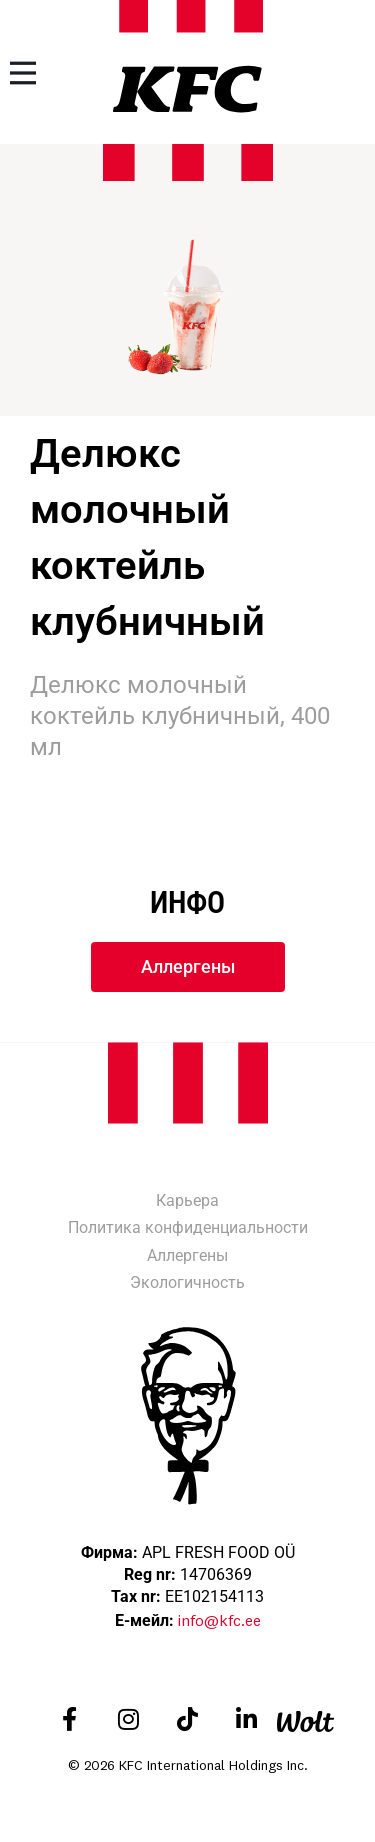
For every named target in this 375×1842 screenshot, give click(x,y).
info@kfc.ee (219, 1620)
